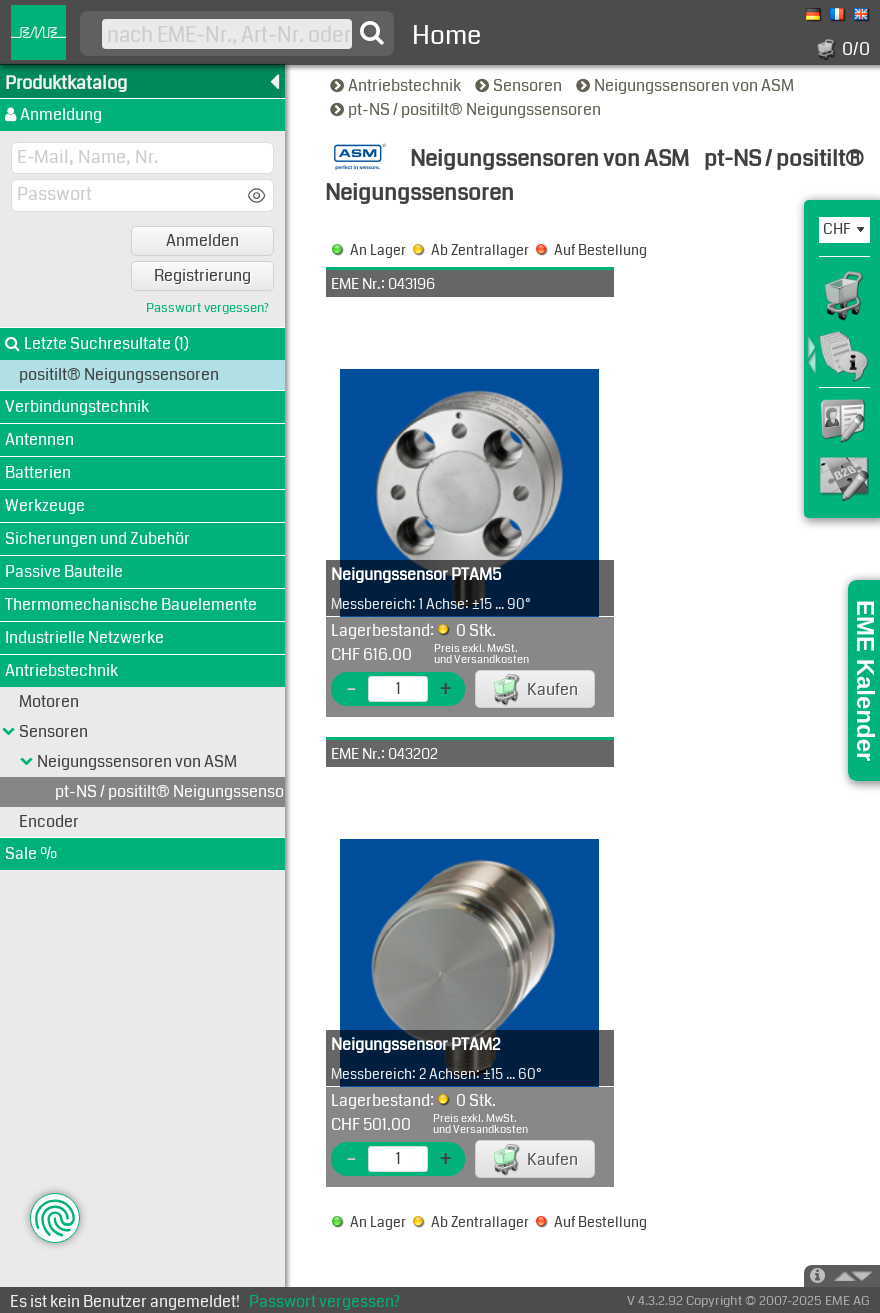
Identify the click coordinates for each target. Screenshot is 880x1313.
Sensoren (520, 85)
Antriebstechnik (397, 85)
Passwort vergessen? (207, 308)
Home (446, 35)
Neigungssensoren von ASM (686, 85)
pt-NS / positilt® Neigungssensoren (467, 109)
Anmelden (202, 240)
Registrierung (202, 275)
